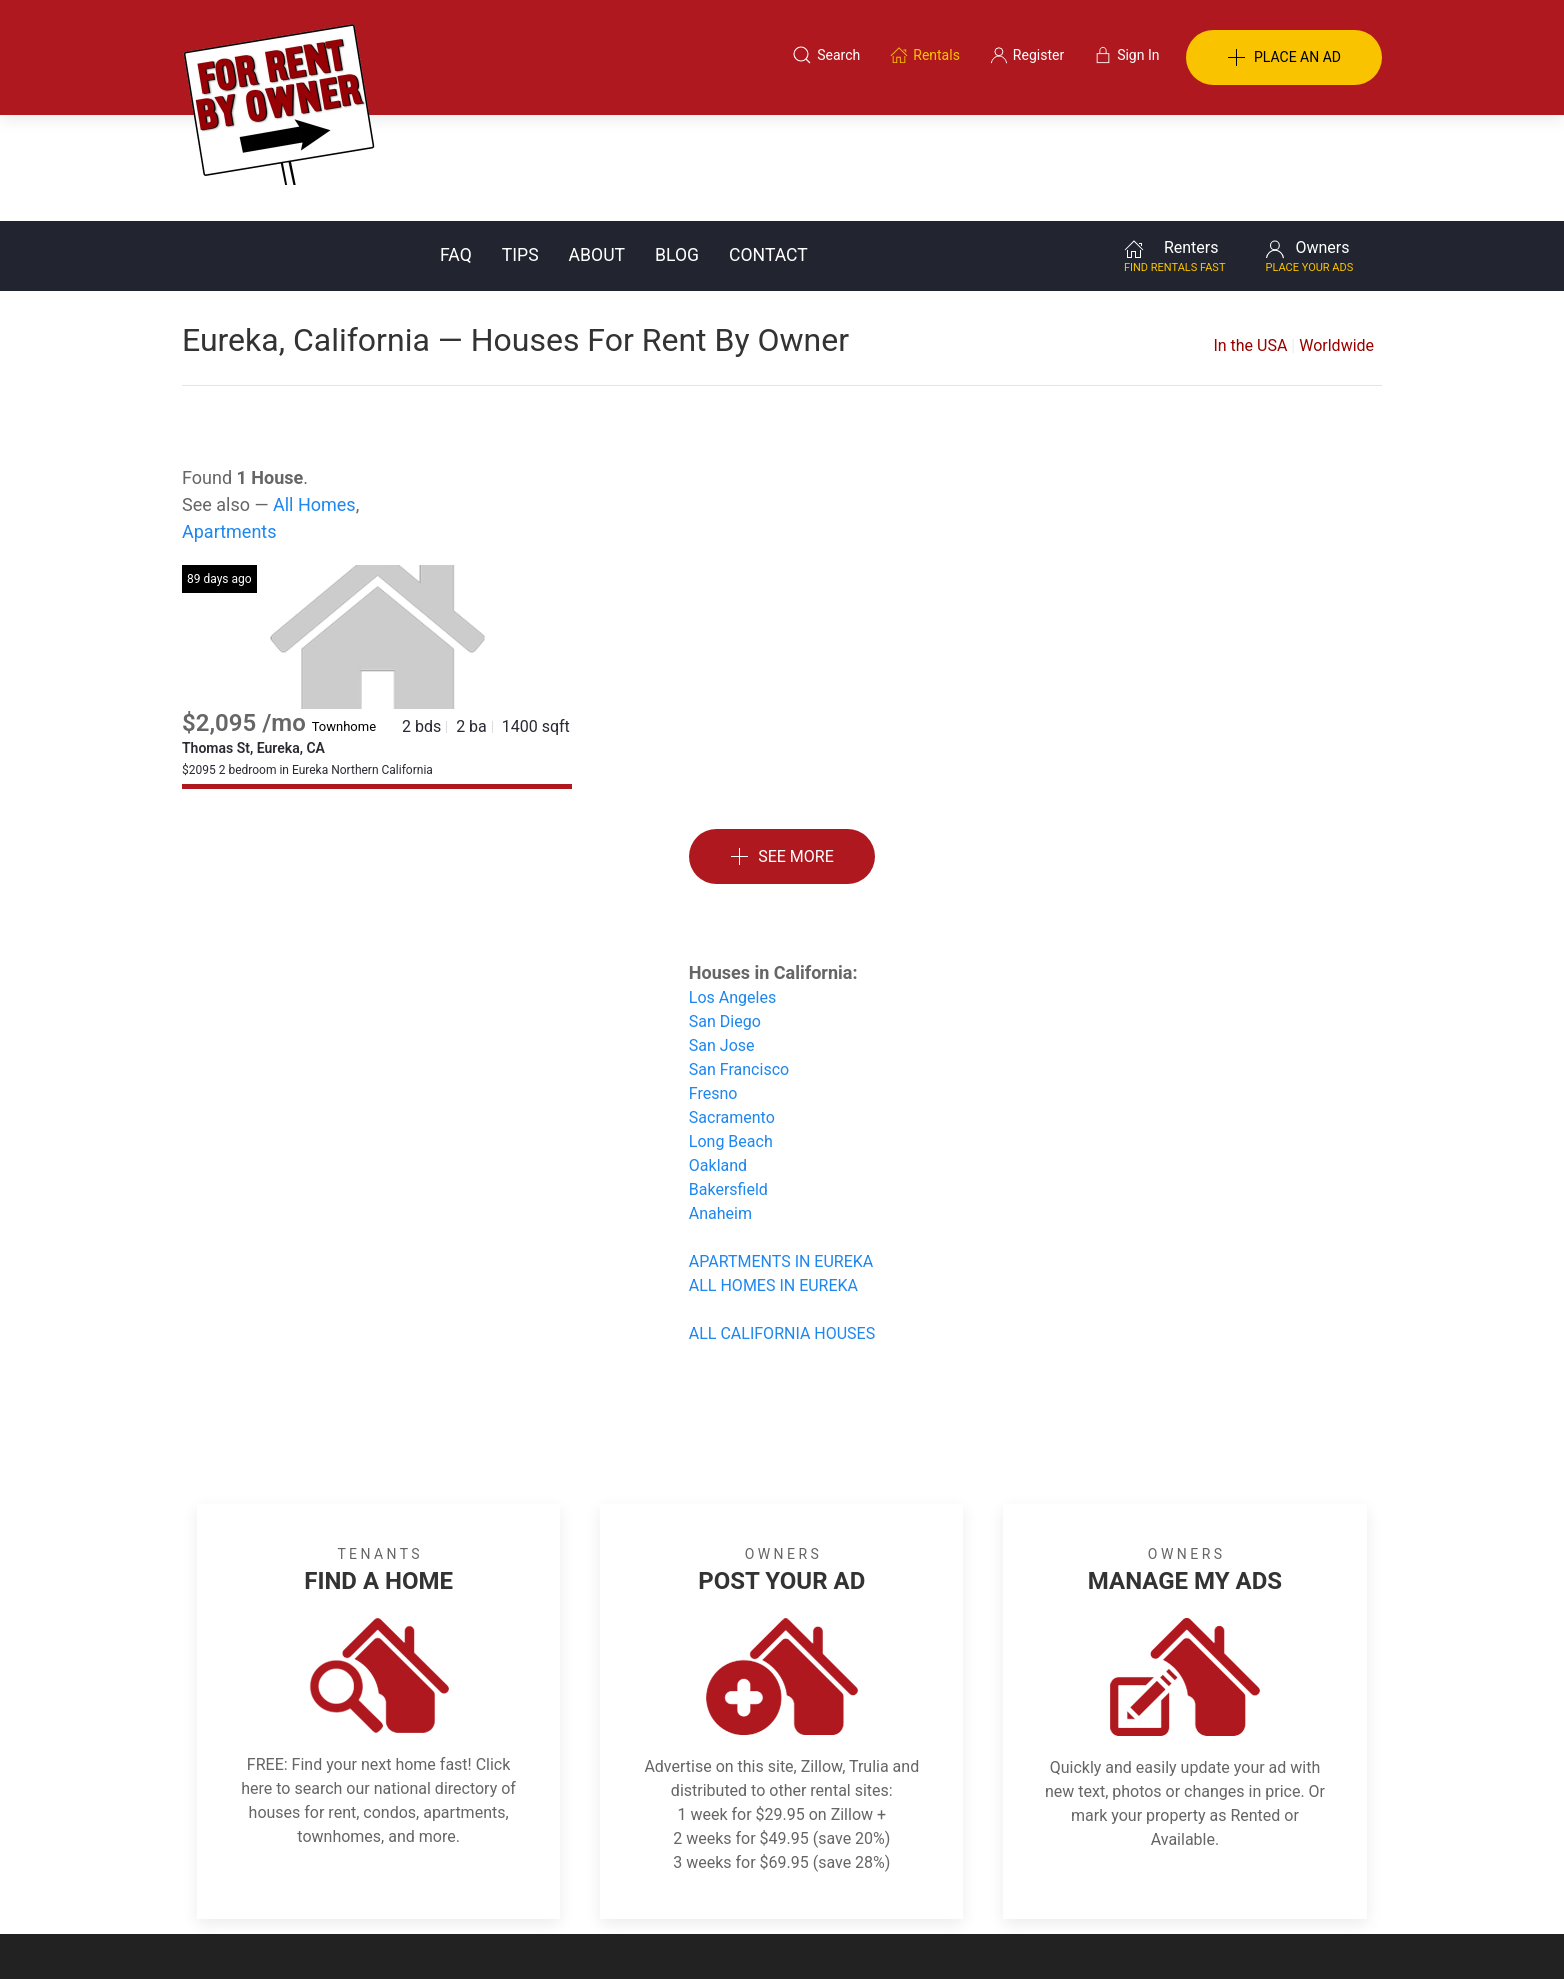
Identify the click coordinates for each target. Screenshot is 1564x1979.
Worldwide (1336, 239)
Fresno (713, 987)
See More (782, 751)
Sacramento (732, 1011)
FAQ (456, 149)
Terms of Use (575, 1882)
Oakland (718, 1059)
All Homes (314, 398)
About (597, 149)
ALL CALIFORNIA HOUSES (782, 1227)
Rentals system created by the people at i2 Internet (1097, 1933)
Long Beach (731, 1035)
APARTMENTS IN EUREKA (781, 1155)
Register (1117, 1882)
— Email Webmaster (1320, 1933)
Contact (768, 149)
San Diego (725, 915)
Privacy (796, 1882)
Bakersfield (728, 1083)
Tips (520, 149)
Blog (677, 149)
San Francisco (739, 963)
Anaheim (720, 1107)
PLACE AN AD (1284, 58)
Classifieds (455, 1882)
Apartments (229, 425)
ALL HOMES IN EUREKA (773, 1179)
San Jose (722, 939)
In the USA (1250, 239)
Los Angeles (732, 891)
